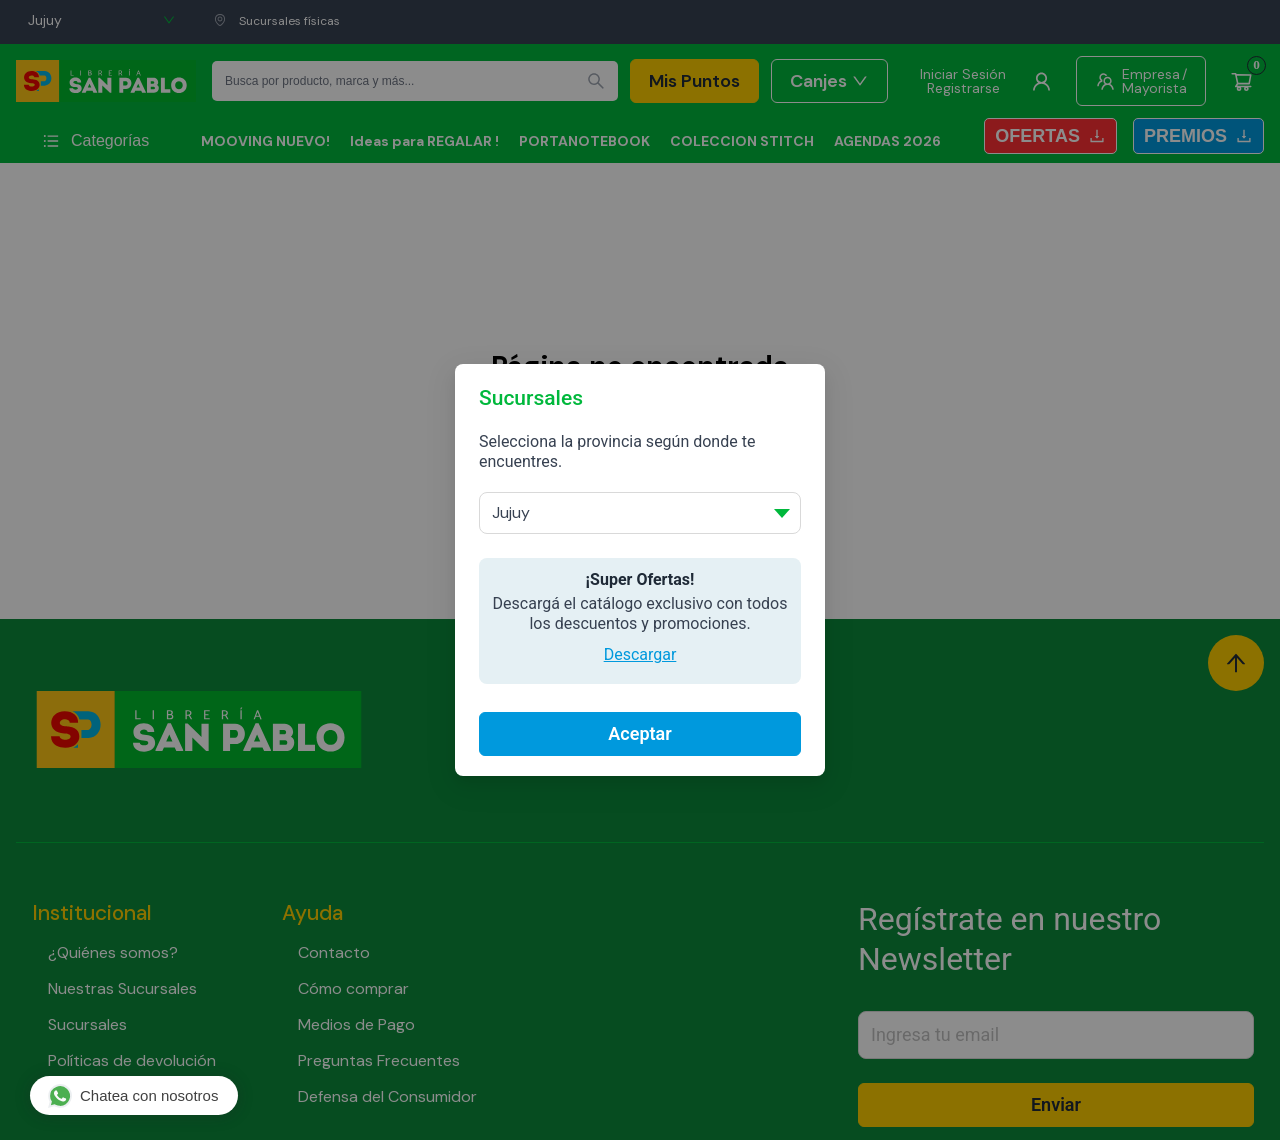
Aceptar (639, 733)
